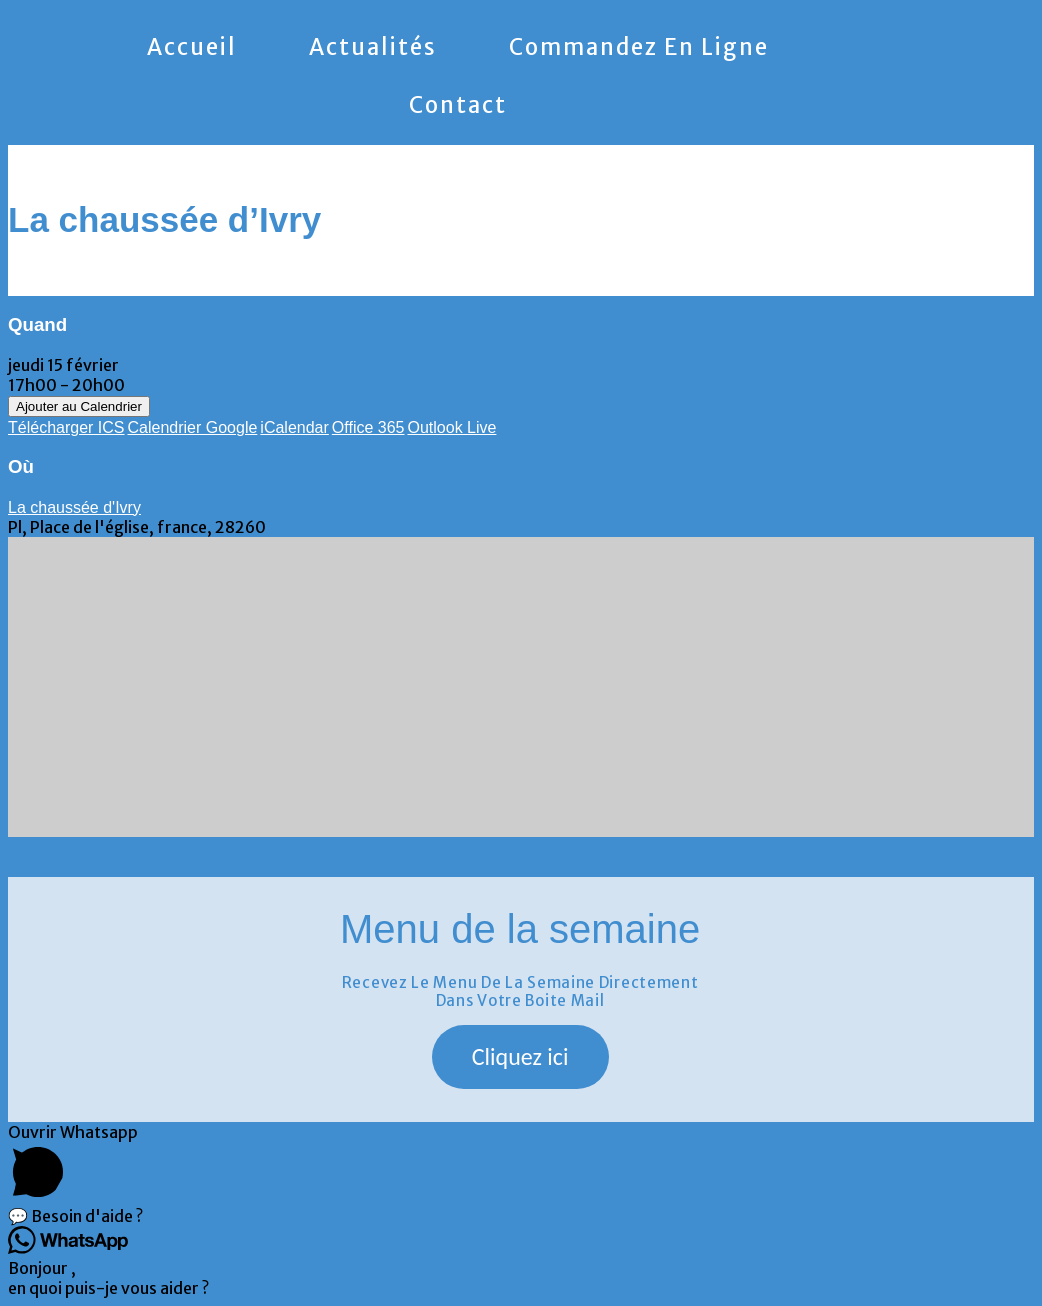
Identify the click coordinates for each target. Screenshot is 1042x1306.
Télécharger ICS (66, 427)
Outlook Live (451, 427)
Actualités (373, 47)
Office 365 (368, 427)
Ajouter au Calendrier (79, 406)
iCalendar (294, 427)
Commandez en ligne (639, 47)
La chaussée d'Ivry (74, 507)
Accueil (192, 47)
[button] (520, 1057)
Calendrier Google (193, 427)
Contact (458, 105)
